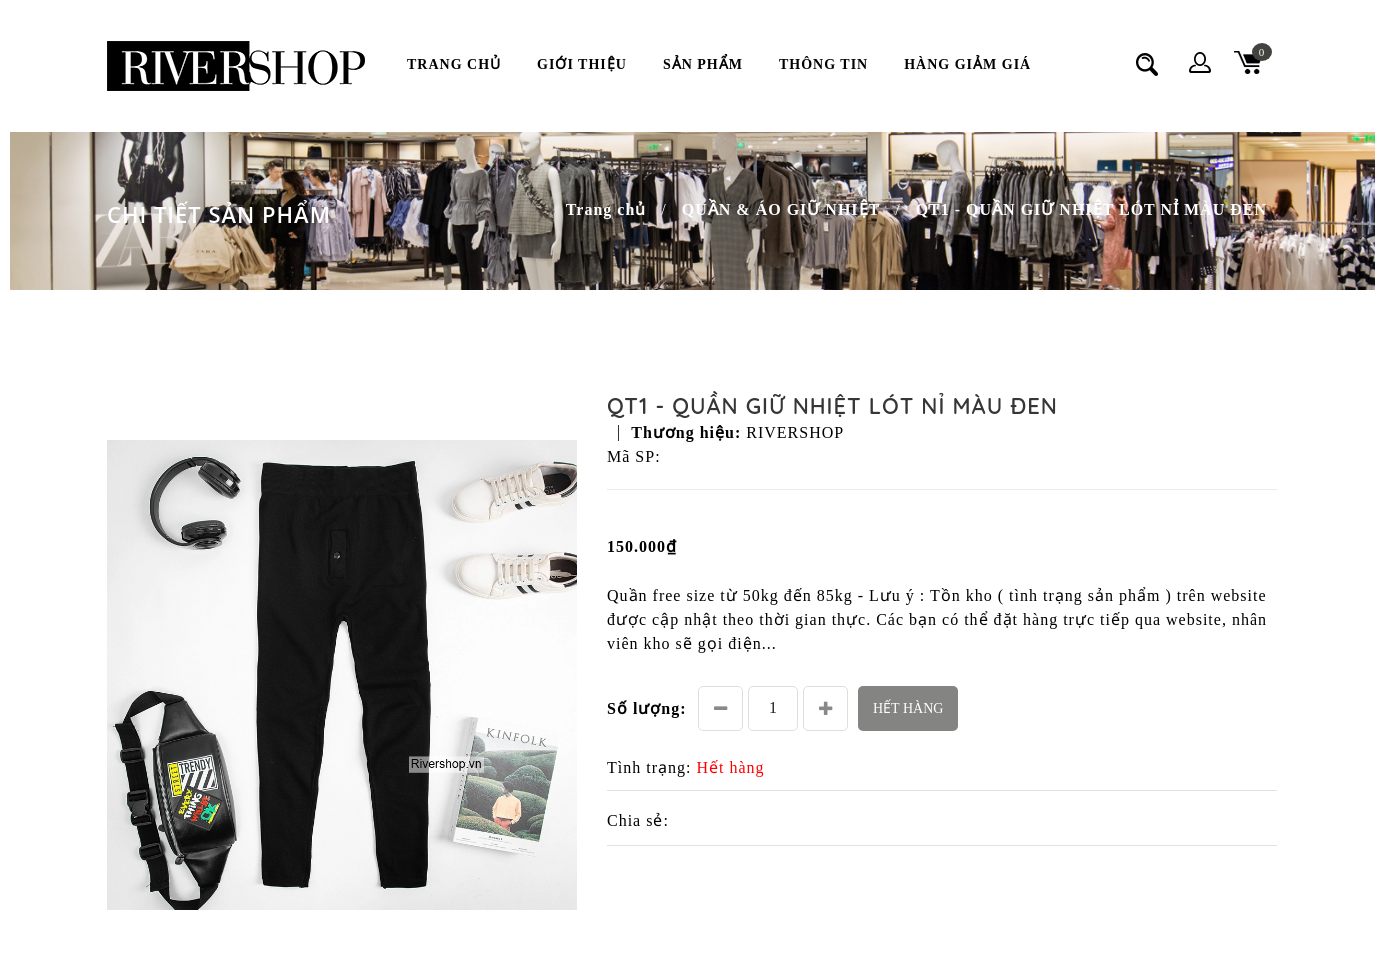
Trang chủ (454, 64)
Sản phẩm (703, 64)
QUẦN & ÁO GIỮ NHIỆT (781, 209)
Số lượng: (647, 708)
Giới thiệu (582, 64)
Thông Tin (823, 64)
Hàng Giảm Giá (967, 64)
